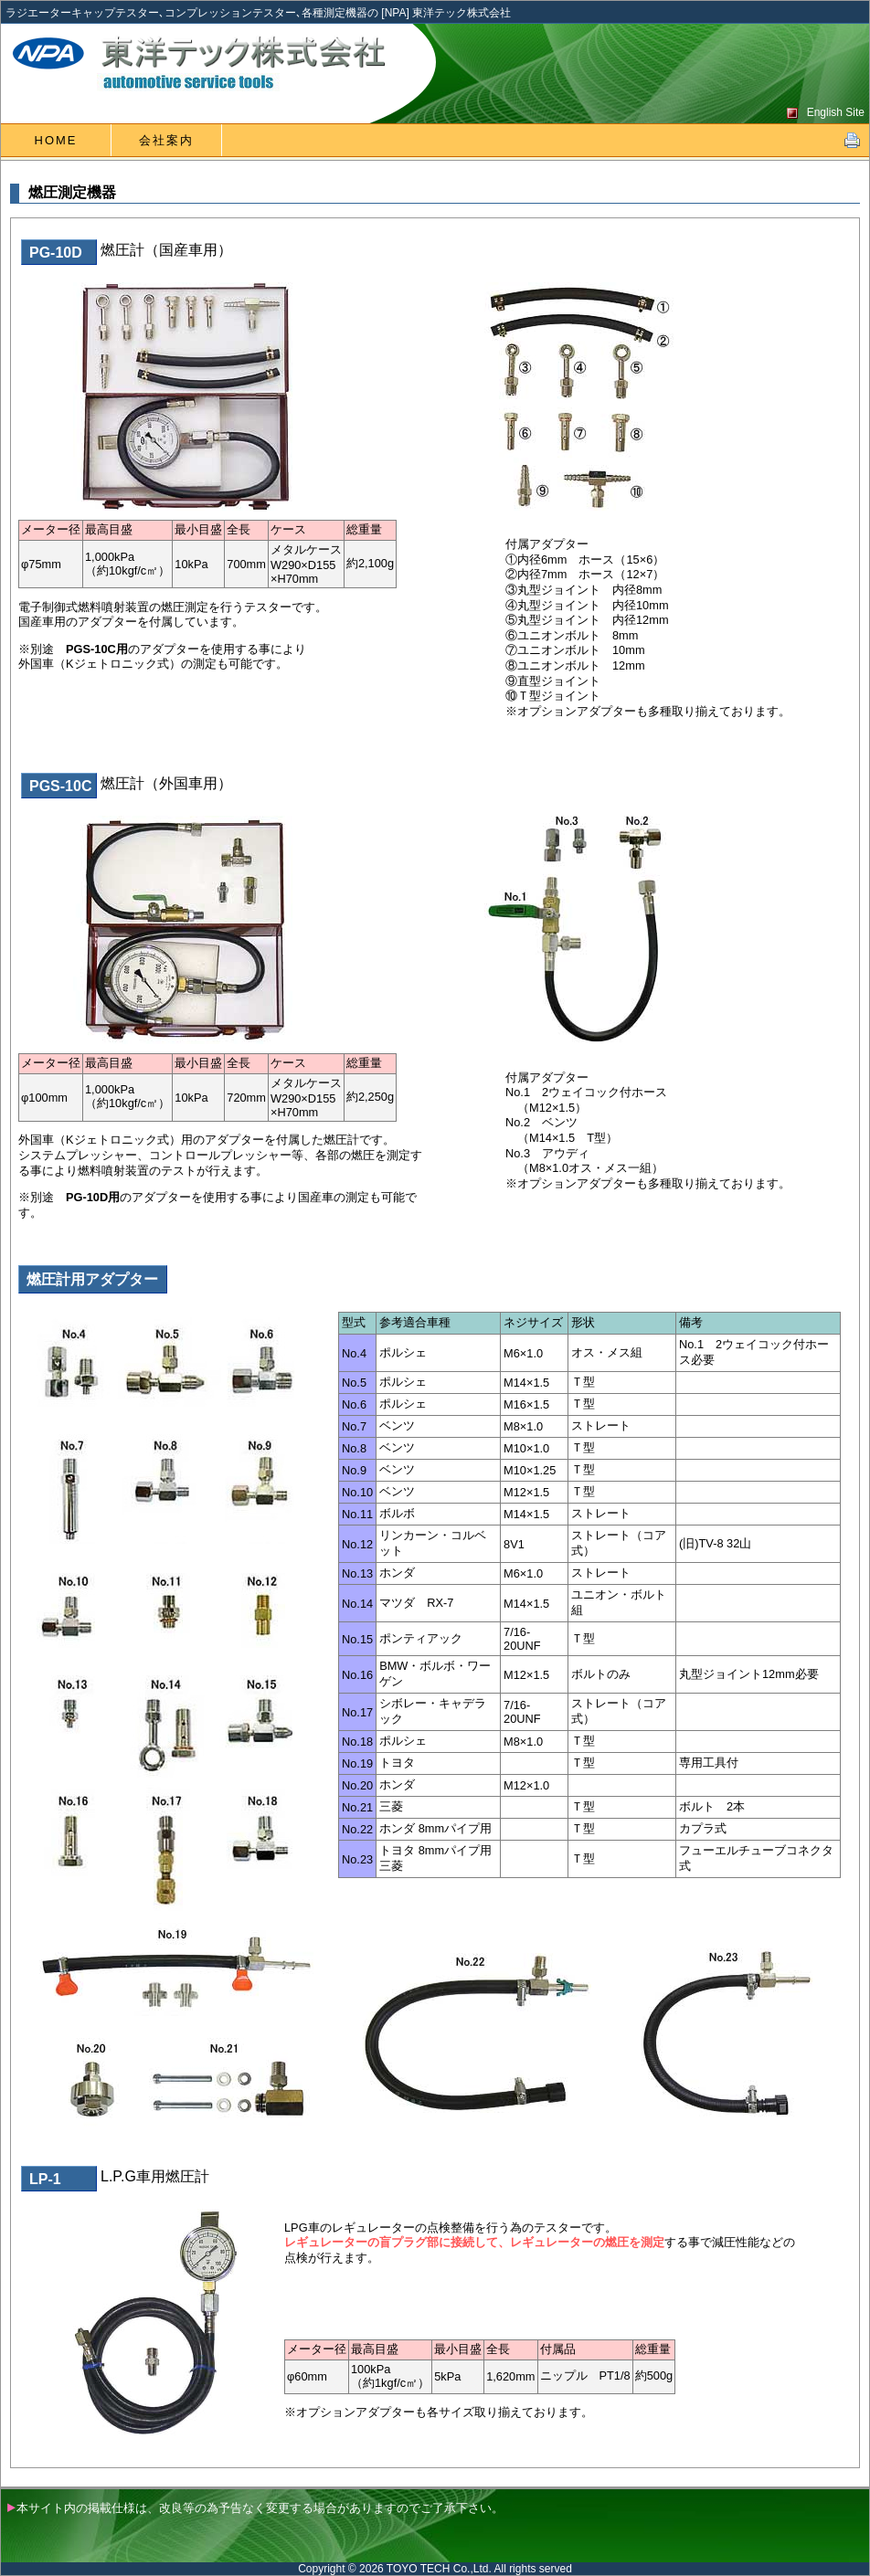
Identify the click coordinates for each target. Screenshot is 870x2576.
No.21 (357, 1807)
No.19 (357, 1763)
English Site (836, 112)
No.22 (357, 1829)
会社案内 (166, 140)
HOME (56, 140)
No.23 (357, 1859)
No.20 (357, 1785)
